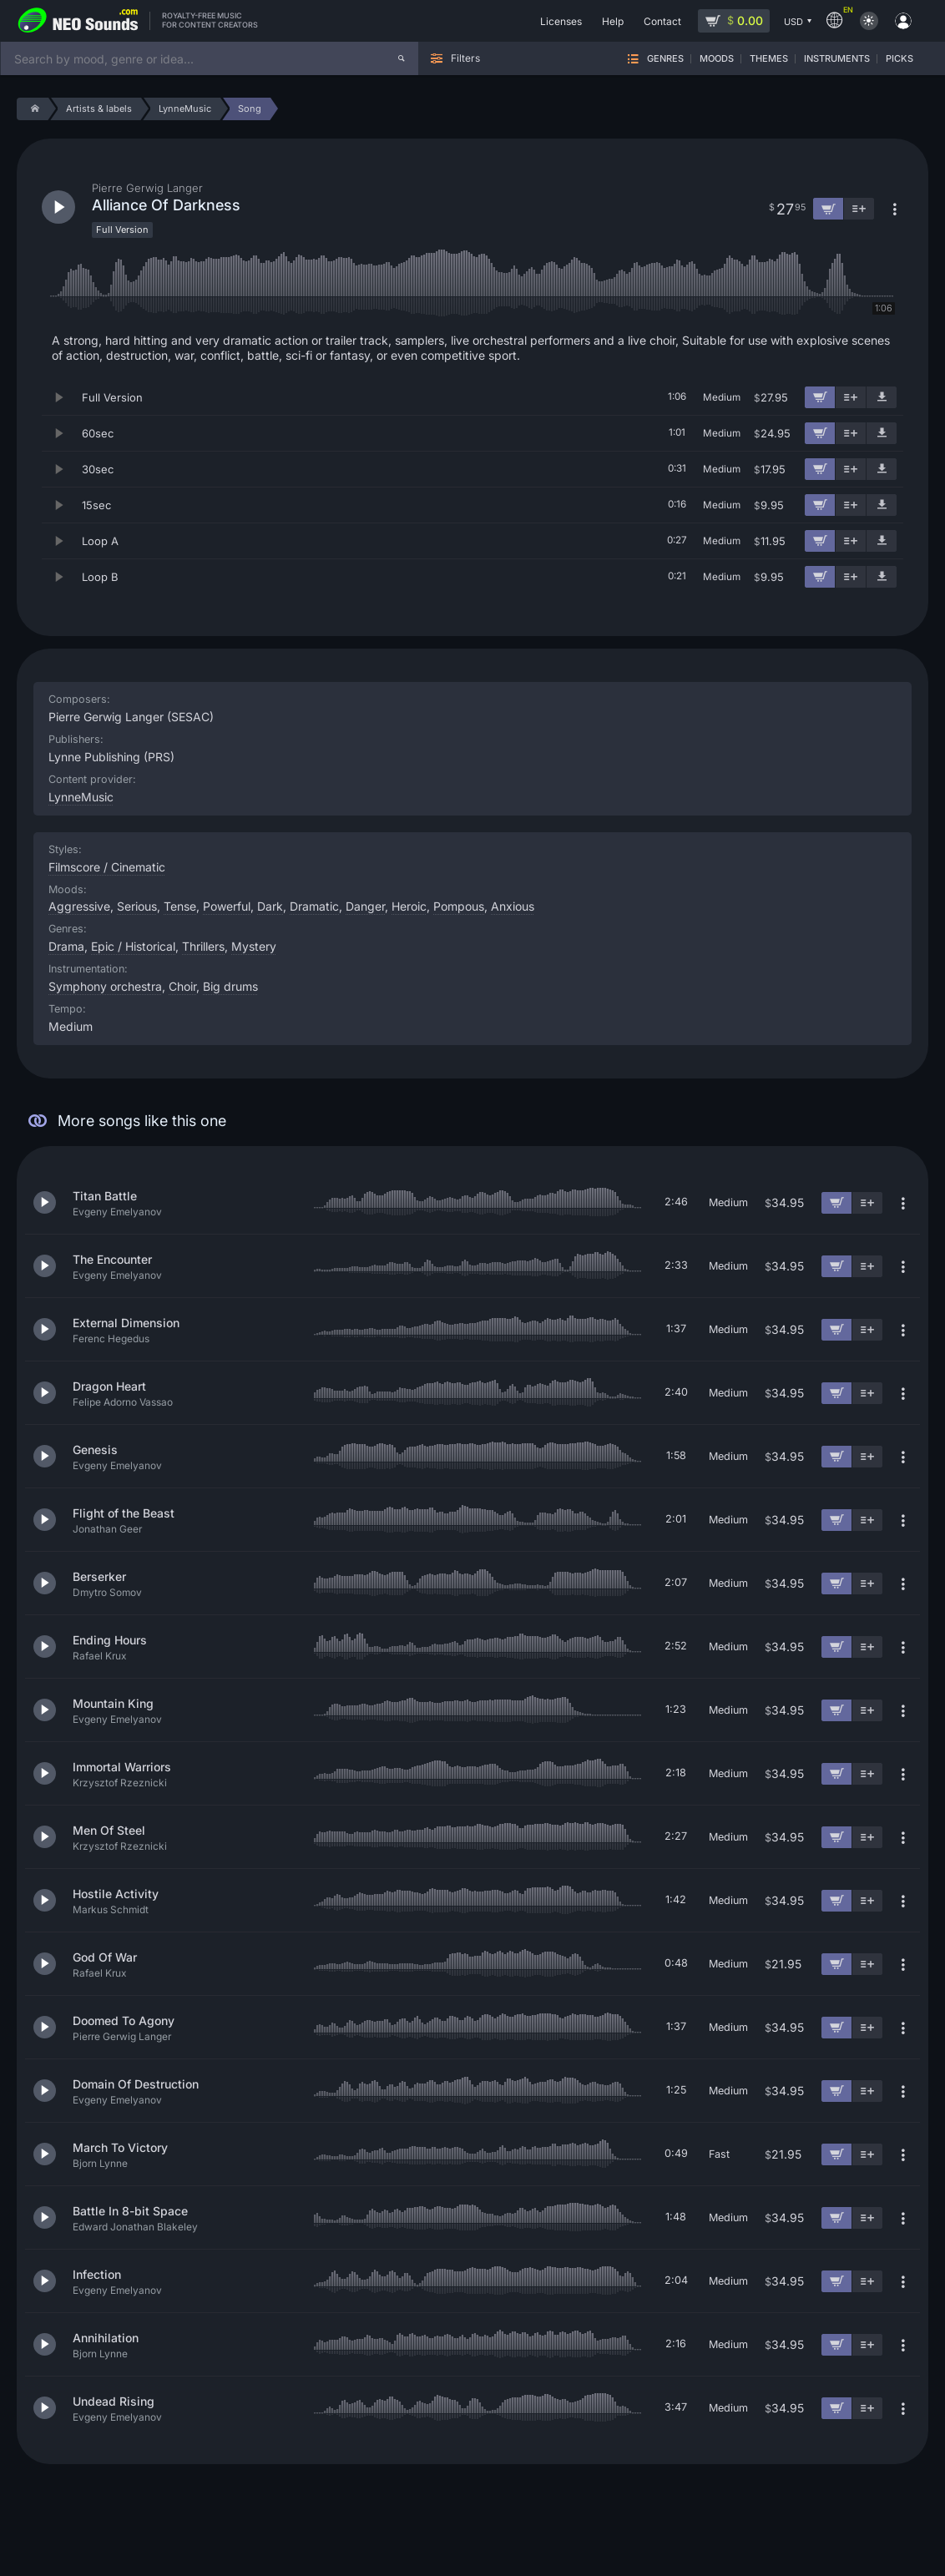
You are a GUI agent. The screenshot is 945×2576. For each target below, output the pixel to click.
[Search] (401, 58)
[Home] (32, 109)
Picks (899, 58)
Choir (182, 986)
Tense (180, 906)
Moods (717, 58)
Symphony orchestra (105, 986)
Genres (665, 58)
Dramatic (314, 906)
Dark (270, 906)
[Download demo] (881, 397)
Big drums (230, 986)
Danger (365, 906)
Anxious (512, 906)
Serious (137, 906)
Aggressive (79, 906)
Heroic (409, 906)
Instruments (837, 58)
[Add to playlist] (851, 397)
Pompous (458, 906)
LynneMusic (81, 797)
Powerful (226, 906)
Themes (769, 58)
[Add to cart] (820, 397)
